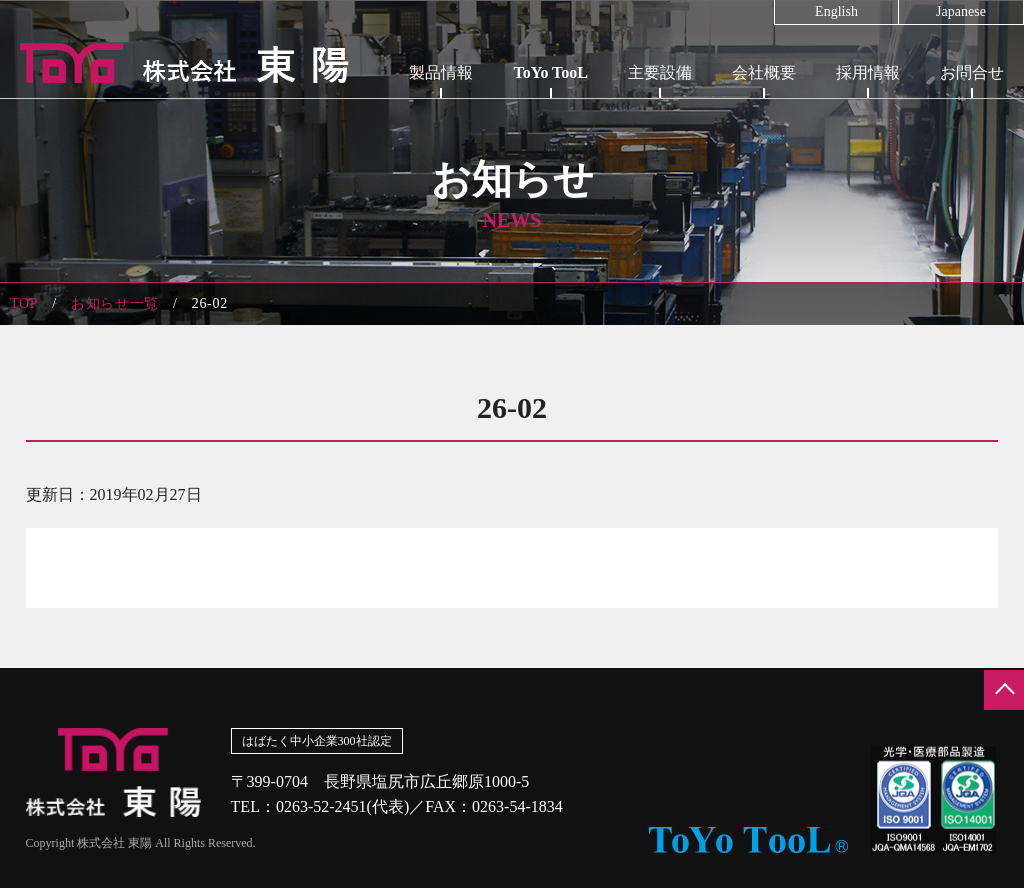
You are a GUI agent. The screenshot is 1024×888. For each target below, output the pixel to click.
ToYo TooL (550, 72)
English (836, 12)
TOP (24, 303)
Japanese (961, 12)
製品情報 (441, 72)
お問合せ (972, 72)
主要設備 (660, 72)
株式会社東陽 (175, 63)
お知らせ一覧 (115, 303)
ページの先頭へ (1004, 690)
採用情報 (868, 72)
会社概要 (764, 72)
